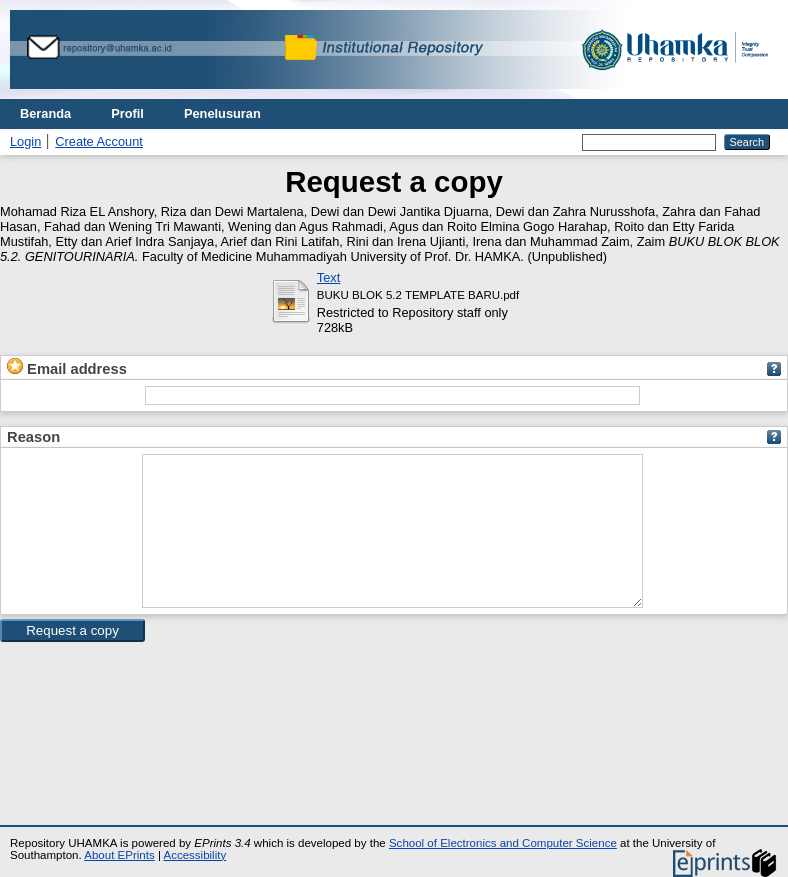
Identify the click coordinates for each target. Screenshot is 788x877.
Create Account (99, 141)
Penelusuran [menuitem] (222, 113)
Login (25, 141)
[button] (72, 660)
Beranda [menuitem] (45, 113)
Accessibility (194, 855)
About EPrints (119, 855)
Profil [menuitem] (127, 113)
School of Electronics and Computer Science (503, 843)
